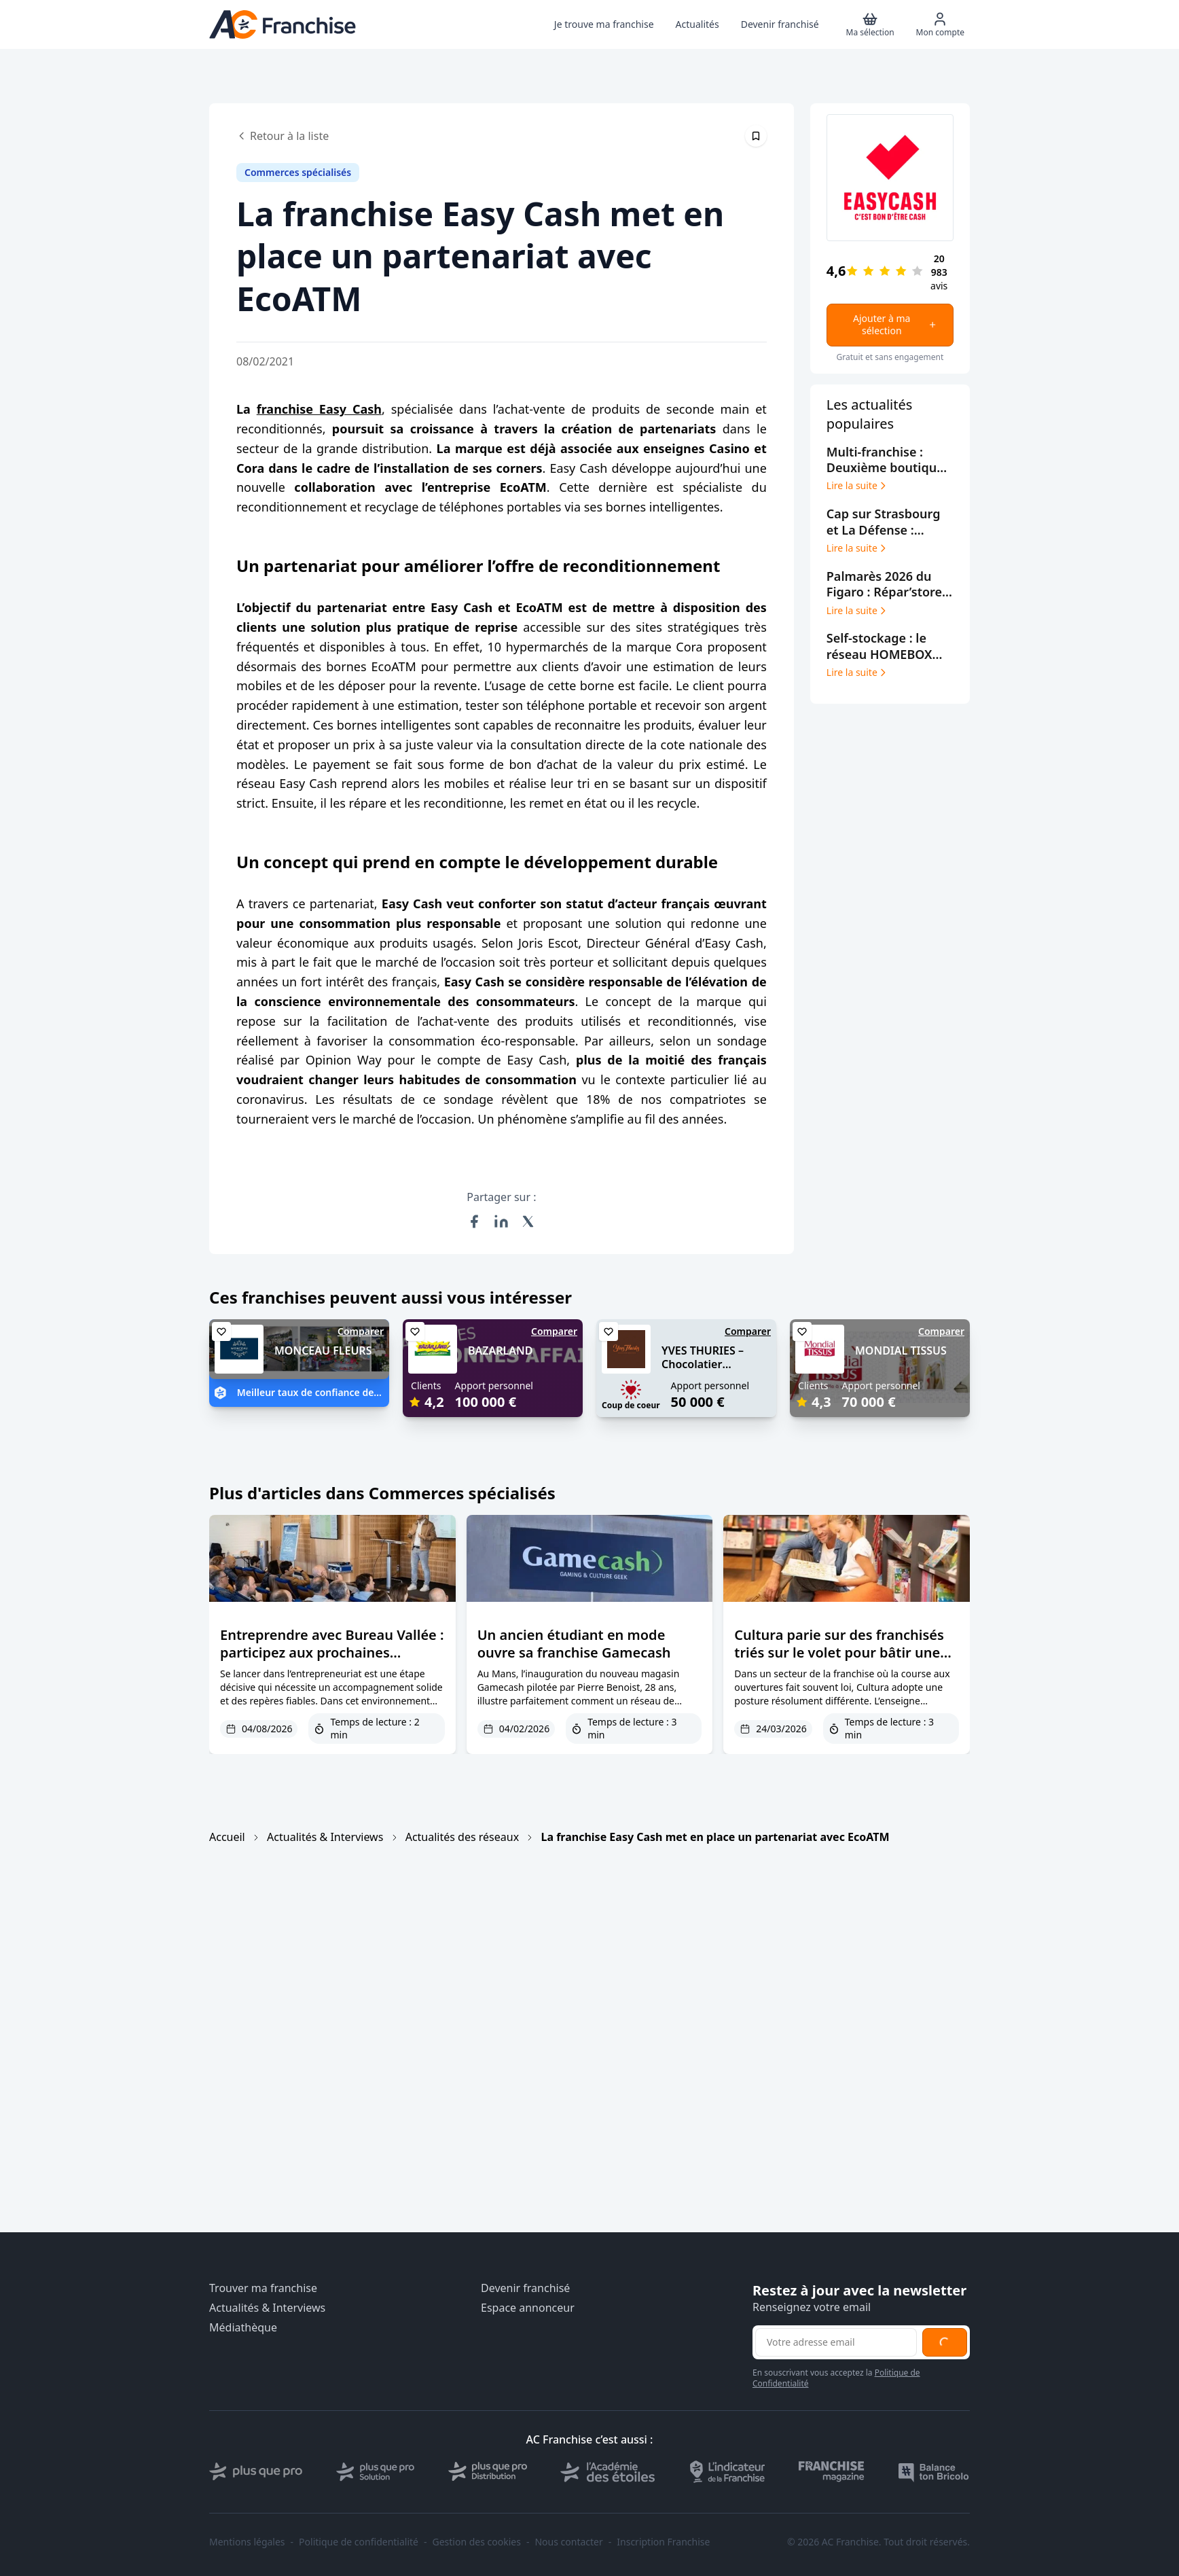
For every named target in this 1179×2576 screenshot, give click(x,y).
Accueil (227, 1836)
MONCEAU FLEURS (322, 1350)
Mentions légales (247, 2542)
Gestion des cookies (477, 2542)
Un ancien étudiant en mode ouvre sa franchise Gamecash (574, 1644)
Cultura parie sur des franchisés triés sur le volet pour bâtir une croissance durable (839, 1652)
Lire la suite (857, 486)
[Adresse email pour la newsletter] (836, 2342)
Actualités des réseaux (462, 1836)
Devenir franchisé (525, 2288)
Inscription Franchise (663, 2542)
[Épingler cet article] (756, 136)
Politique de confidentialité (358, 2542)
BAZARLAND (500, 1350)
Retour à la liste (282, 135)
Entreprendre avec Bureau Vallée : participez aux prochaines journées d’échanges (332, 1652)
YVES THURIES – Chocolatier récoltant (702, 1365)
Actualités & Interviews (325, 1836)
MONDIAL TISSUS (901, 1350)
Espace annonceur (528, 2308)
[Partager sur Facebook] (474, 1221)
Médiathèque (243, 2328)
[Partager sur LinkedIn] (501, 1221)
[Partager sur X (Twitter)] (528, 1221)
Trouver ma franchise (263, 2288)
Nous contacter (568, 2542)
